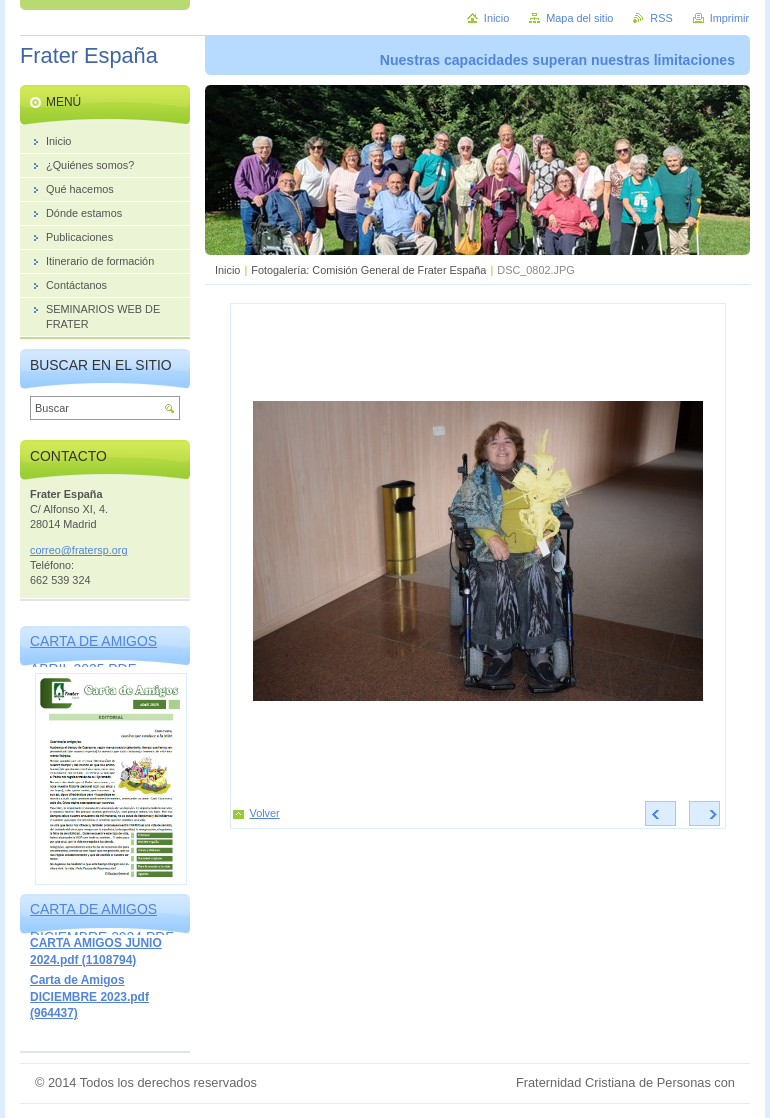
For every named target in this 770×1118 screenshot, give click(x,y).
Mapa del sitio (579, 18)
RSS (661, 18)
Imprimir (729, 18)
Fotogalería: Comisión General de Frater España (368, 270)
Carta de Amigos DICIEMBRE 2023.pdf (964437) (89, 996)
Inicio (227, 270)
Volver (265, 813)
